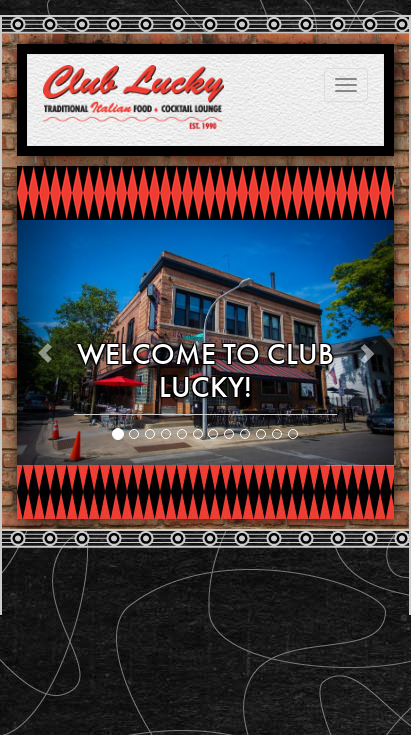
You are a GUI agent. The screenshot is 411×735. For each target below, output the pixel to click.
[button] (45, 342)
